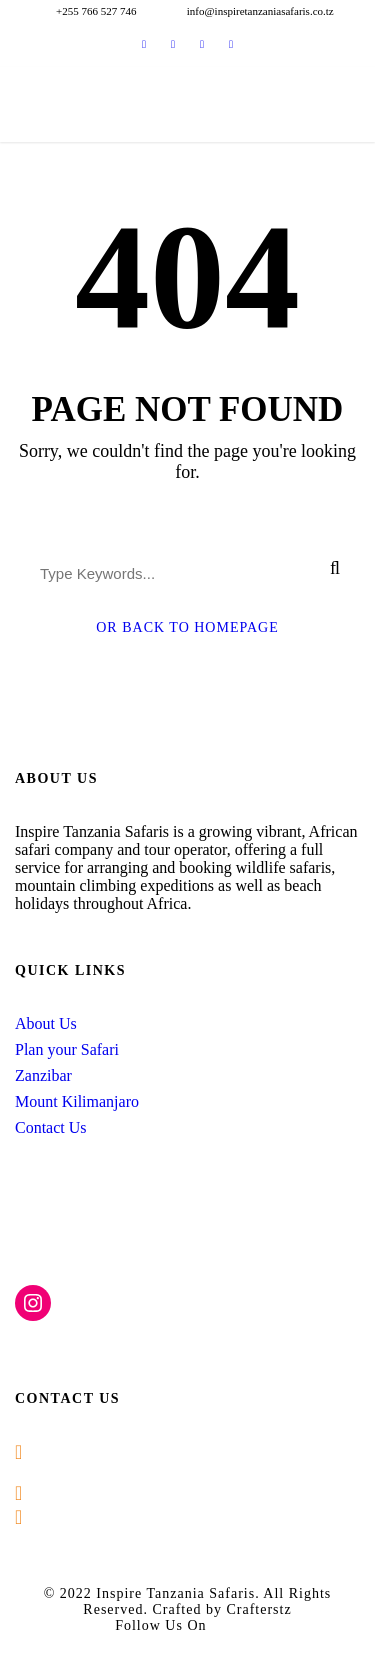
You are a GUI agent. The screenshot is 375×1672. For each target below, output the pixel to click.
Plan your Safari (67, 1049)
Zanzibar (43, 1075)
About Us (46, 1023)
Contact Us (51, 1127)
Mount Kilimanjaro (77, 1101)
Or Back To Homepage (187, 627)
